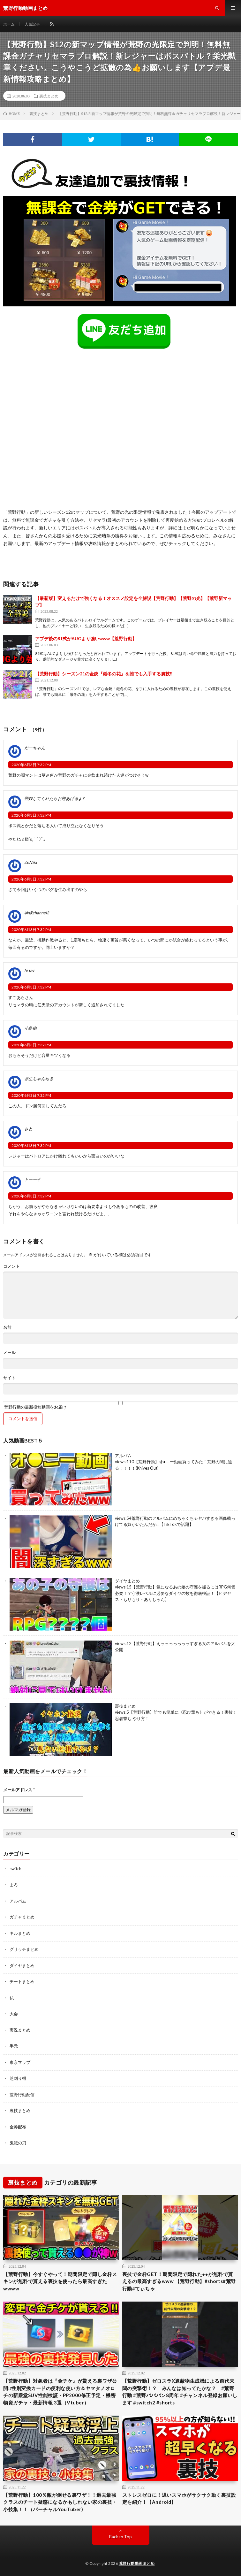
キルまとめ (20, 1933)
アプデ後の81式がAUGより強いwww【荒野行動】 (86, 638)
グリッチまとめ (24, 1949)
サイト (9, 1378)
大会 (14, 2013)
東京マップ (20, 2062)
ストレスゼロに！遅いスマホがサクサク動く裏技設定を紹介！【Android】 (179, 2498)
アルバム (123, 1455)
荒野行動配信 (22, 2094)
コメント (11, 1266)
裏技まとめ (48, 96)
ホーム (9, 24)
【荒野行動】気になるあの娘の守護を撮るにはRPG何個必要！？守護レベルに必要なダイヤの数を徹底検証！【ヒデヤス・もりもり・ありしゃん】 (175, 1593)
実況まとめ (20, 2030)
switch (15, 1868)
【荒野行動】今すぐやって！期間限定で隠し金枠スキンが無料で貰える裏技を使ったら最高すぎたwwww (60, 2281)
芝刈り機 (18, 2078)
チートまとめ (22, 1981)
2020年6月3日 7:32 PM (31, 764)
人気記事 (32, 24)
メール (9, 1352)
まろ (14, 1884)
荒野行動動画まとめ (137, 2563)
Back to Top (120, 2536)
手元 (14, 2046)
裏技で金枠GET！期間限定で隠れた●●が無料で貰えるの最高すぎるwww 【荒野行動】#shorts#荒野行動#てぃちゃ (179, 2281)
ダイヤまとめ (127, 1580)
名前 (7, 1327)
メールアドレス (19, 1789)
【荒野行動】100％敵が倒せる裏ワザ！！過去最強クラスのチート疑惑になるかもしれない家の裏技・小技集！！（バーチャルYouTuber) (60, 2502)
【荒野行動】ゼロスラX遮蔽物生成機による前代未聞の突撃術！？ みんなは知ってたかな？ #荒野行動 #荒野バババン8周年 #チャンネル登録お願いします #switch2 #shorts (179, 2391)
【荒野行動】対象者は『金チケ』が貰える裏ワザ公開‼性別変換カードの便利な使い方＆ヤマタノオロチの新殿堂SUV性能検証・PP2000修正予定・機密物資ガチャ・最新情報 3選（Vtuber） (60, 2391)
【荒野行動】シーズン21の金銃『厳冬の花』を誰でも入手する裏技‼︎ (103, 673)
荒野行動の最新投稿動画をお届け (120, 1405)
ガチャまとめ (22, 1916)
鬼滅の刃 (18, 2142)
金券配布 (18, 2126)
